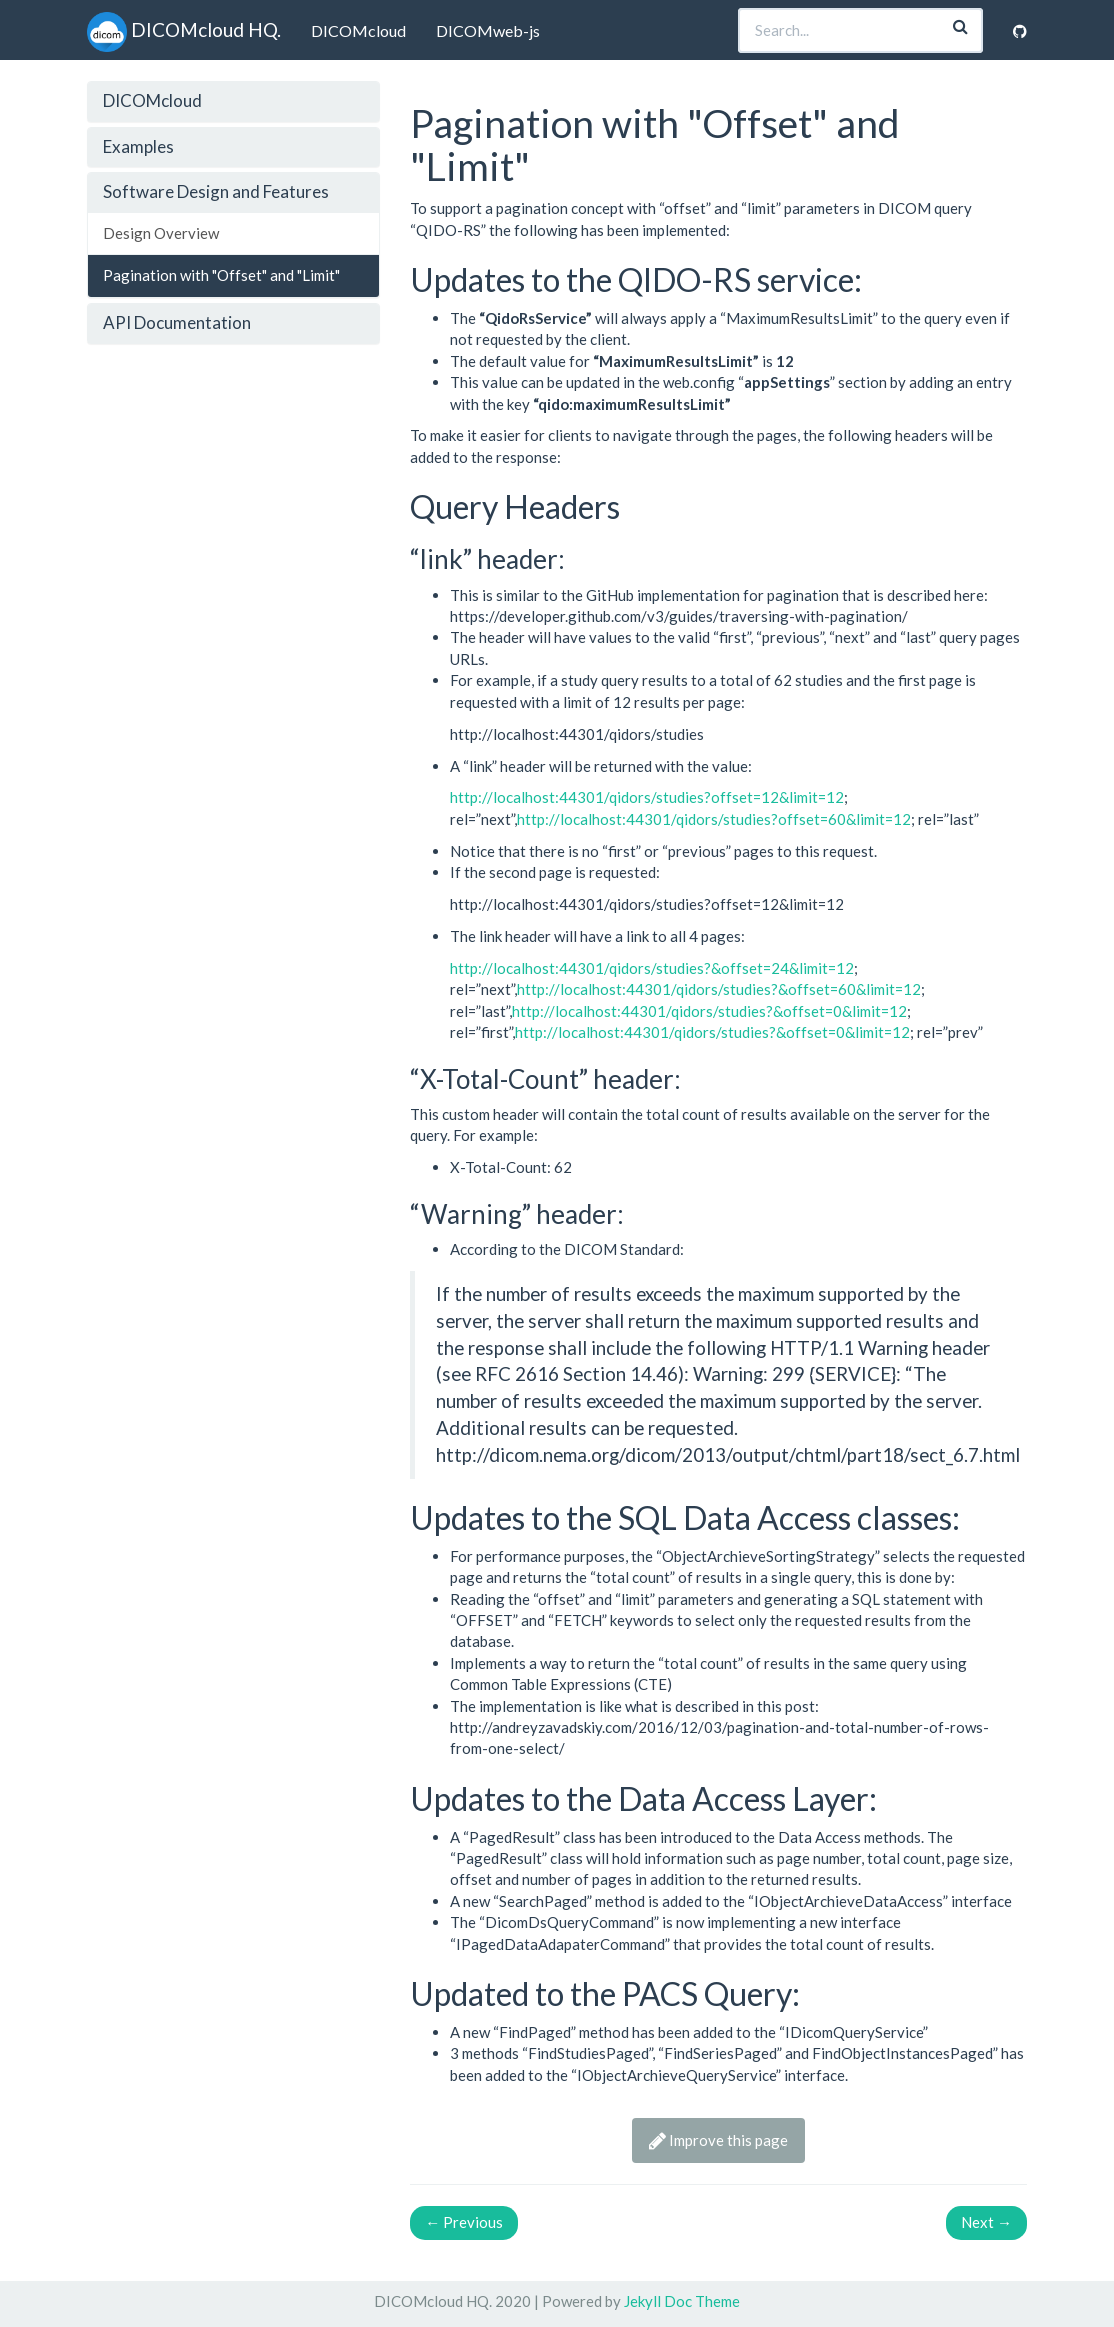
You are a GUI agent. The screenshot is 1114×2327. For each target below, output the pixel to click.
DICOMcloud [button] (152, 100)
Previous (464, 2222)
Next (986, 2222)
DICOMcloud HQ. (184, 29)
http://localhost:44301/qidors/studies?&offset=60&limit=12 (719, 989)
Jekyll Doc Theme (682, 2301)
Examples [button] (138, 146)
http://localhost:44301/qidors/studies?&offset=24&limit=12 (652, 968)
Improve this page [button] (718, 2140)
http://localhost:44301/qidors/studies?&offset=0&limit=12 (709, 1011)
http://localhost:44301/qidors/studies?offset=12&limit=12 (647, 797)
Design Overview (161, 233)
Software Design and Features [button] (216, 191)
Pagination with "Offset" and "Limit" (221, 275)
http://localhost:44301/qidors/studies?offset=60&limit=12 (714, 819)
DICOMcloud (358, 30)
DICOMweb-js (488, 30)
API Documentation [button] (177, 322)
